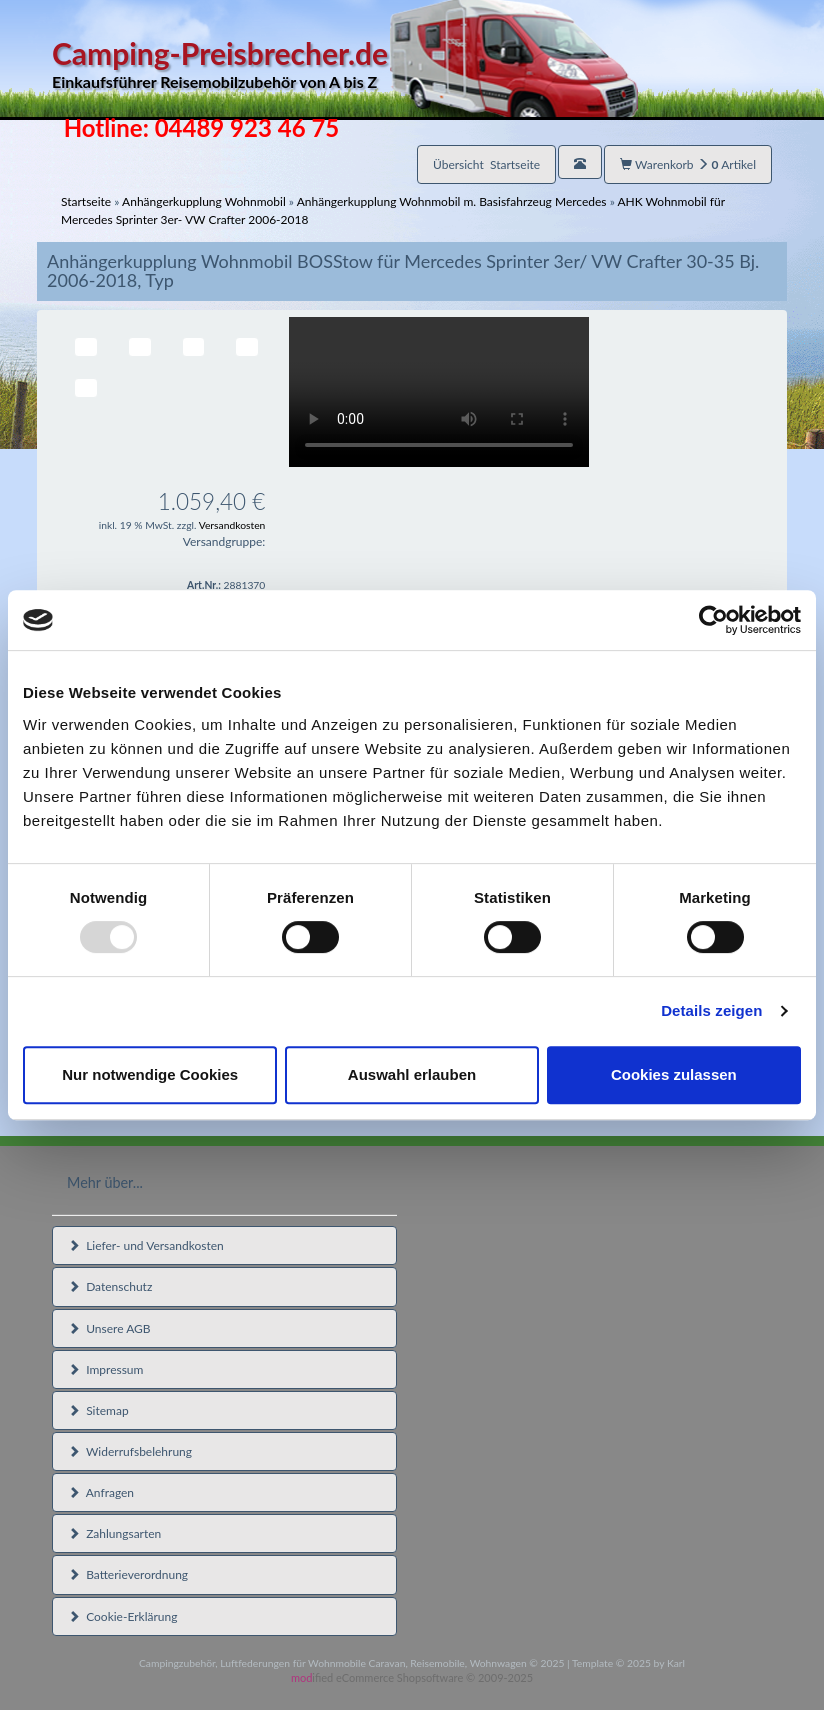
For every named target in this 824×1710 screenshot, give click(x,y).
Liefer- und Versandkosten (146, 1245)
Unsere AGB (109, 1328)
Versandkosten (232, 525)
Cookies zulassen (674, 1074)
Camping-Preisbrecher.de (345, 64)
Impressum (105, 1369)
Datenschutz (110, 1286)
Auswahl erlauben (412, 1074)
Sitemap (98, 1410)
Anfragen (101, 1492)
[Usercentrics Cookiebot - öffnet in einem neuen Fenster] (713, 620)
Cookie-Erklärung (122, 1616)
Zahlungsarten (114, 1533)
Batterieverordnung (128, 1574)
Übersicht (486, 164)
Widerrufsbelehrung (130, 1451)
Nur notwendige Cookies (150, 1074)
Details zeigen (711, 1010)
